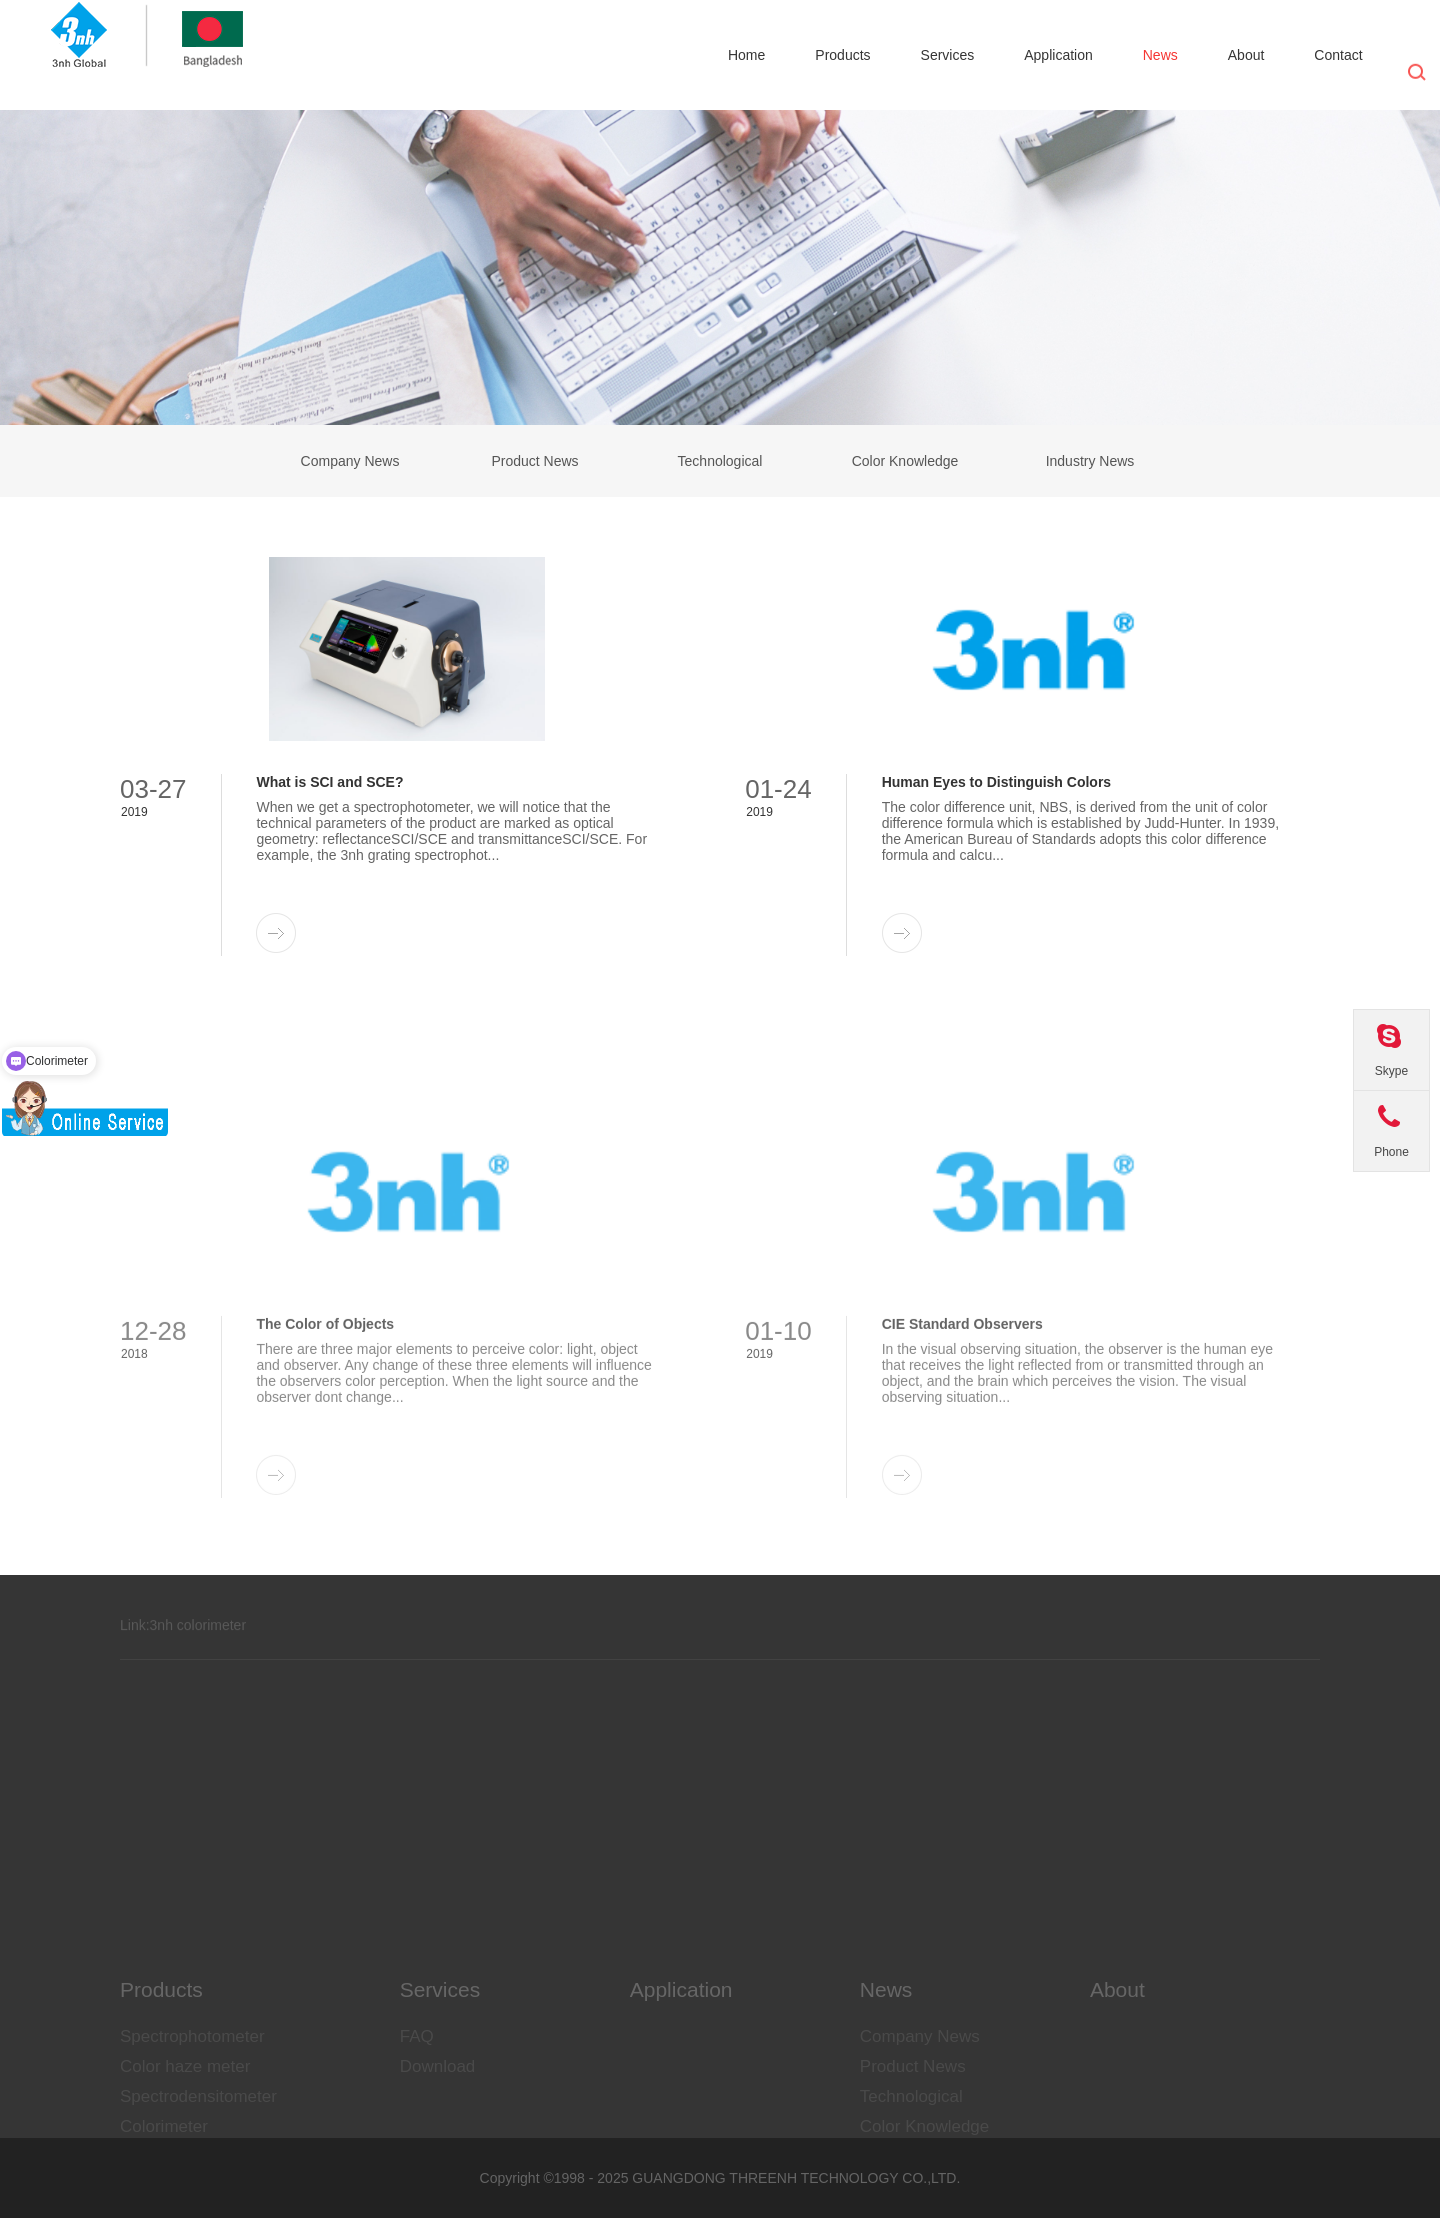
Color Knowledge (905, 461)
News (1160, 55)
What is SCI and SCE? (329, 782)
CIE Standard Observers (962, 1439)
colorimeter (211, 1645)
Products (842, 55)
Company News (350, 461)
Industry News (1090, 461)
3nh (161, 1645)
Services (948, 55)
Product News (534, 461)
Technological (720, 461)
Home (746, 55)
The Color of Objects (325, 1439)
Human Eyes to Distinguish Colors (996, 782)
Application (1058, 55)
